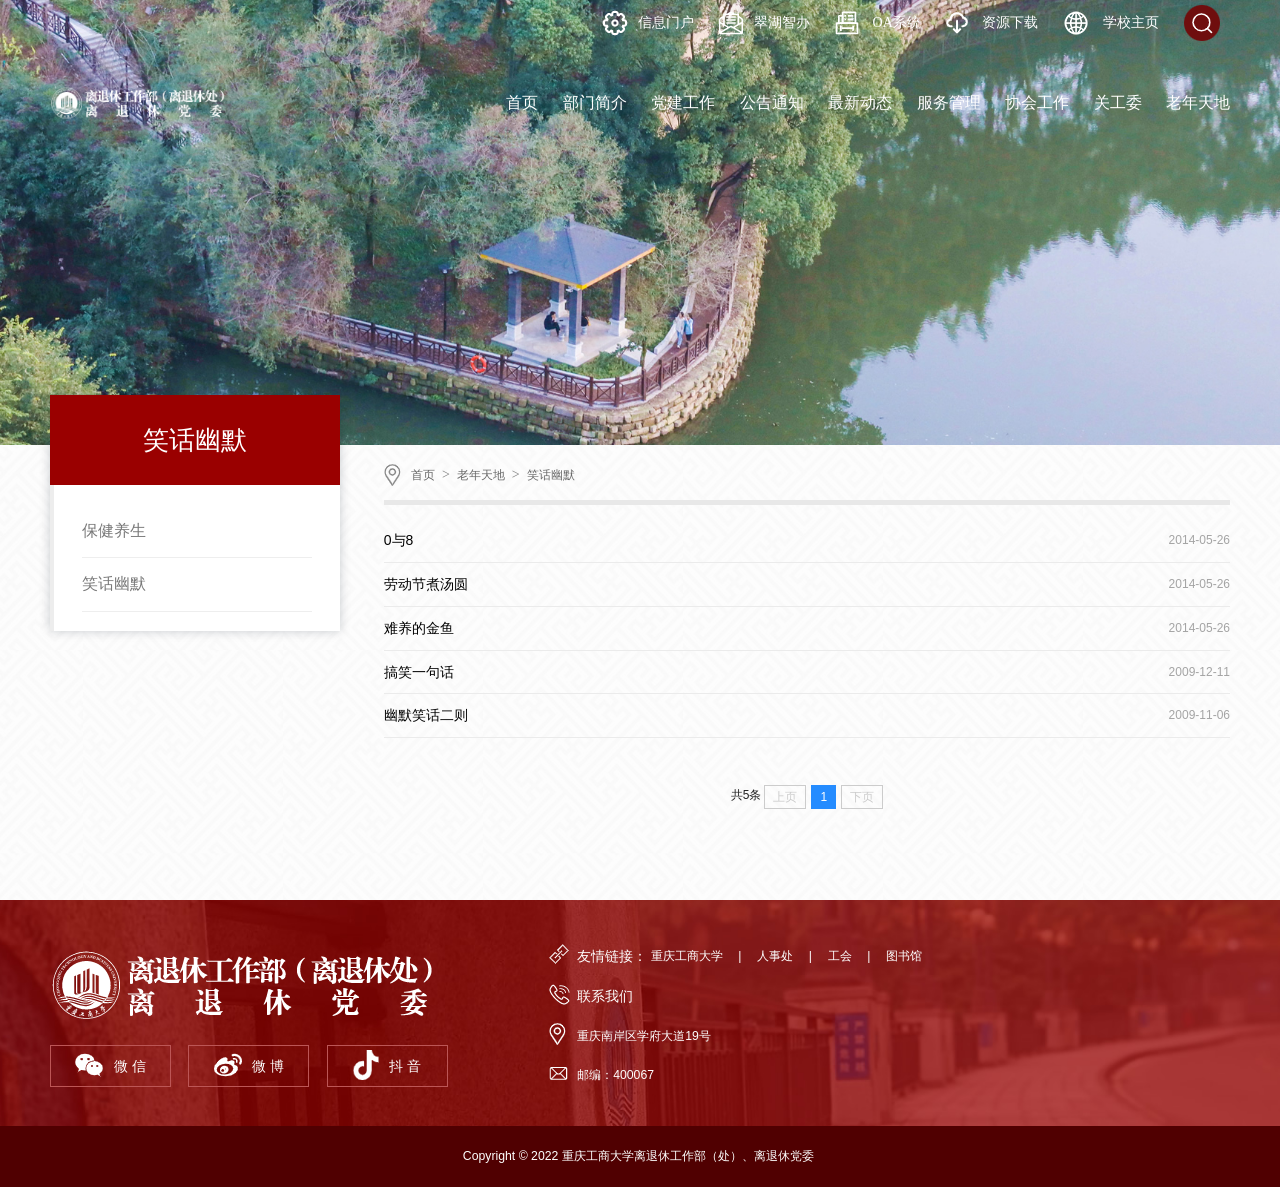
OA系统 (878, 23)
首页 (423, 475)
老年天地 (481, 475)
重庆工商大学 (687, 956)
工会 (840, 956)
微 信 (110, 1065)
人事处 (775, 956)
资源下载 (992, 23)
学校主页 (1111, 23)
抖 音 (387, 1065)
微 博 (249, 1065)
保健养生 (114, 530)
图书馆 (904, 956)
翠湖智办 (764, 23)
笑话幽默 (114, 583)
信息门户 (648, 23)
